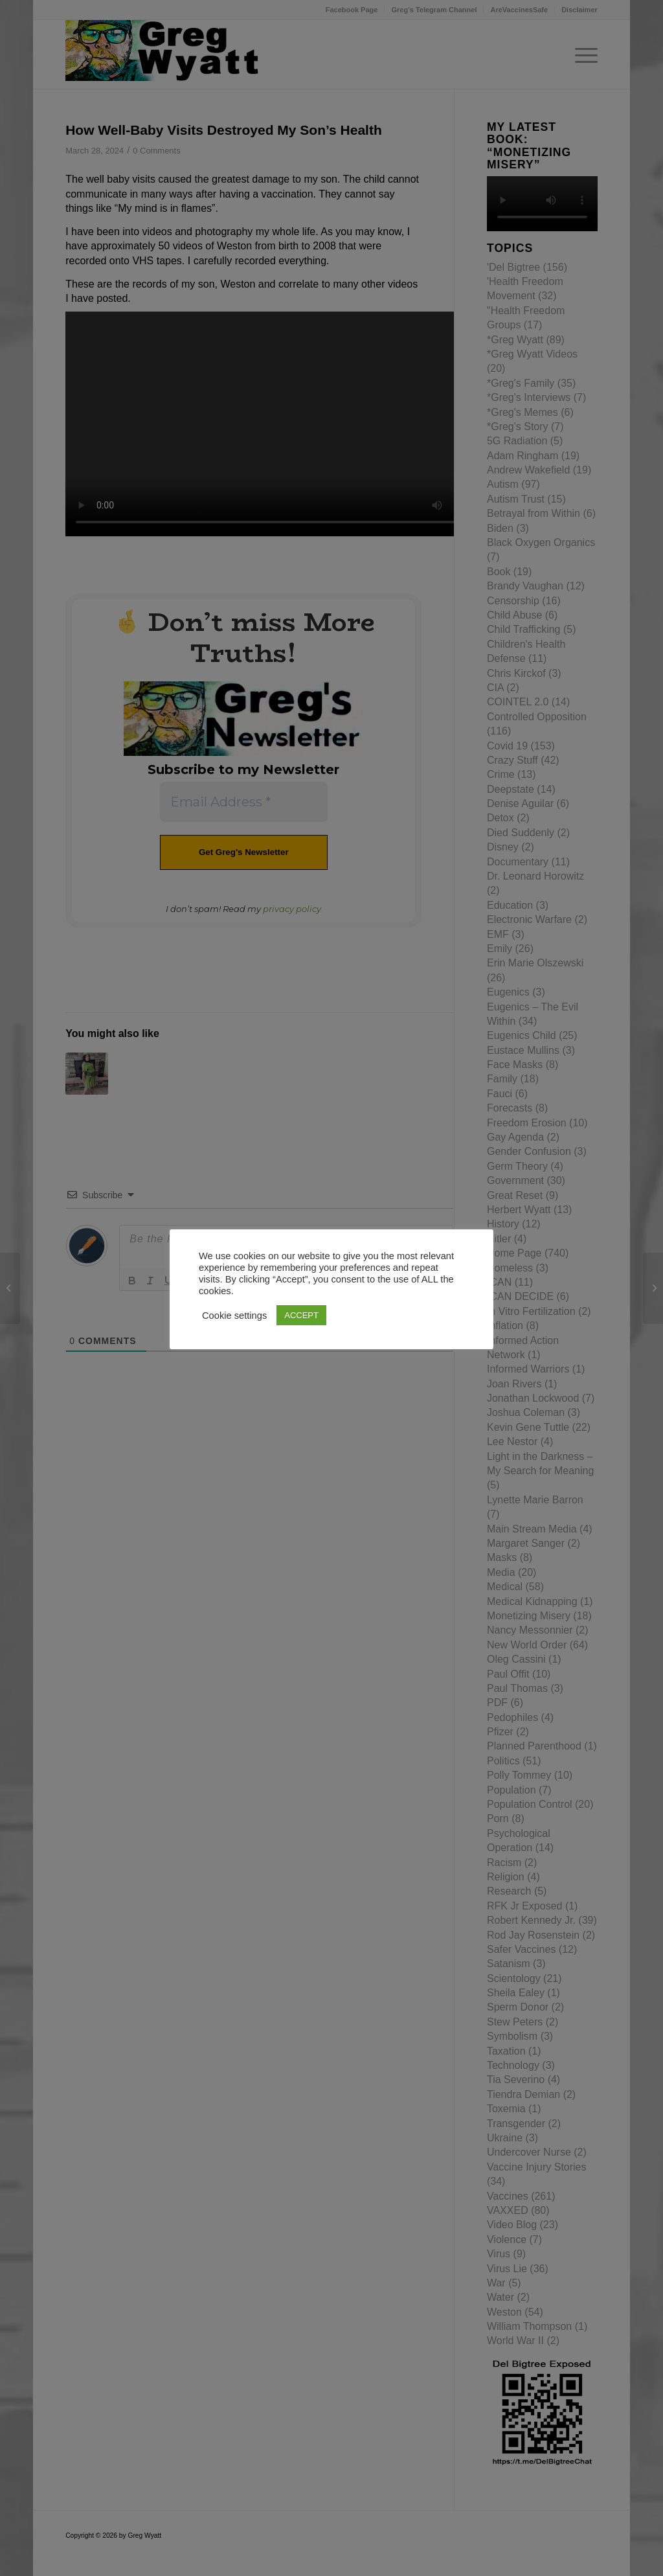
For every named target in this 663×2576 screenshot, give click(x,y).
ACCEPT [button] (301, 1315)
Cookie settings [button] (234, 1315)
